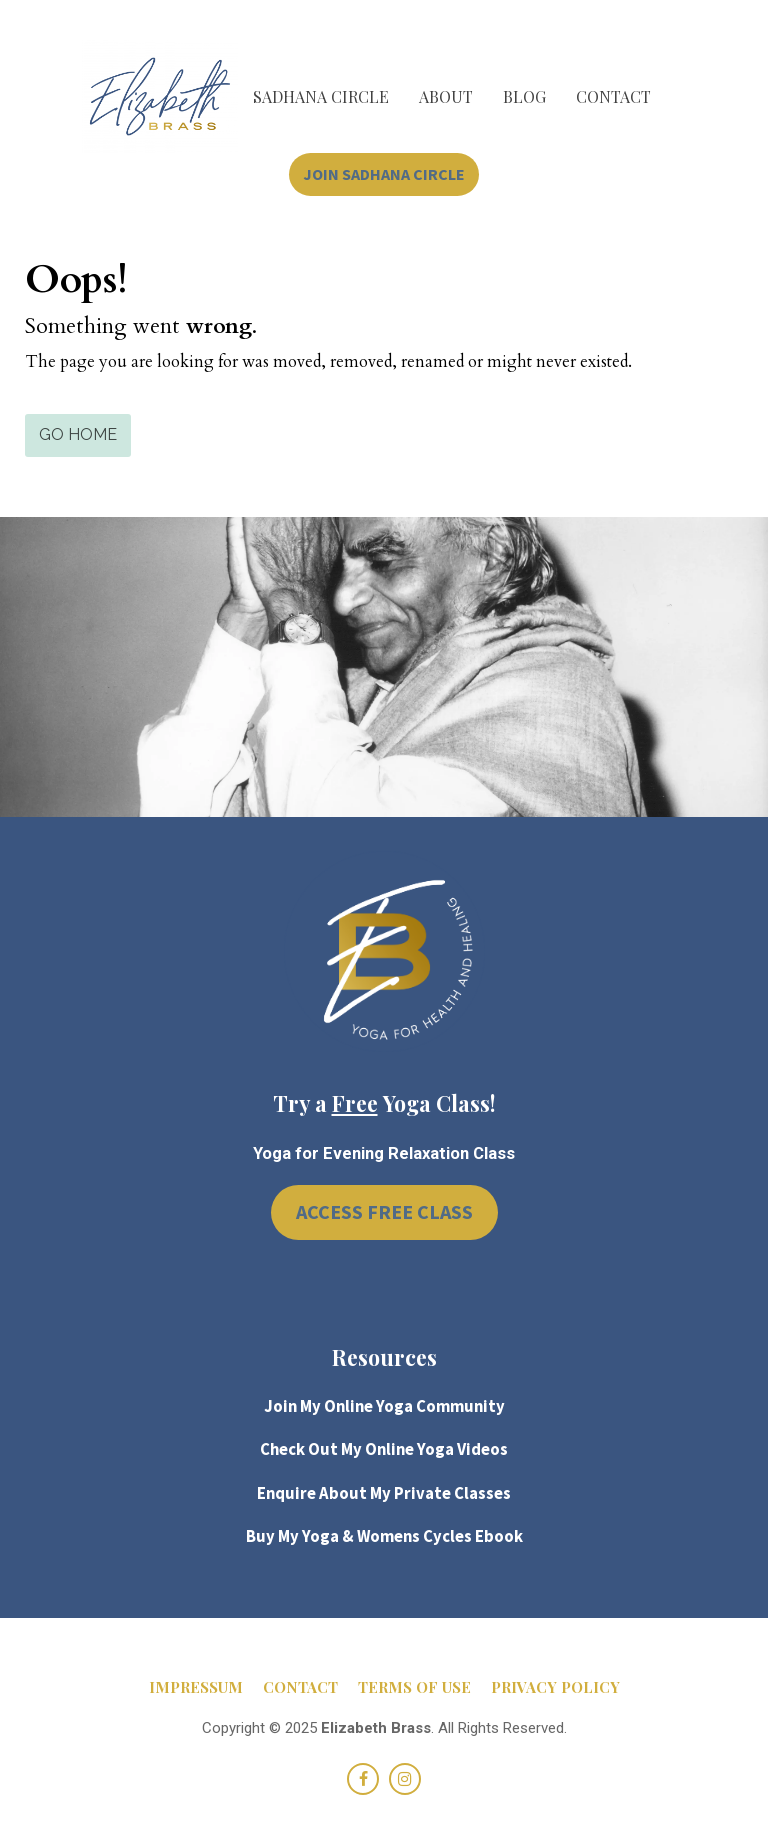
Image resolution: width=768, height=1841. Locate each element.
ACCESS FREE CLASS (384, 1211)
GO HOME (78, 434)
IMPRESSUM (196, 1687)
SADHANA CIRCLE (321, 96)
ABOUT (446, 96)
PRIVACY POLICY (555, 1687)
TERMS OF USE (414, 1687)
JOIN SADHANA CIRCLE (384, 174)
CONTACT (613, 96)
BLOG (524, 96)
